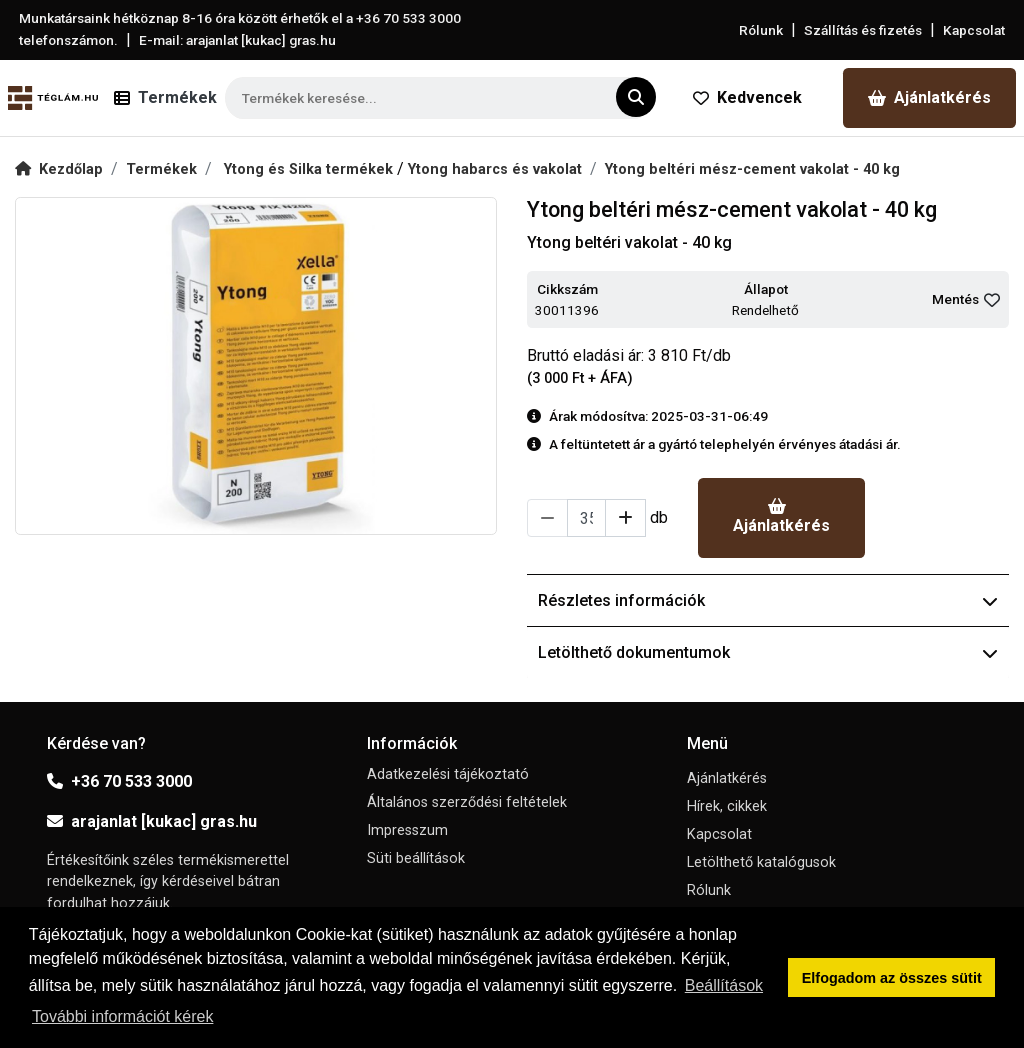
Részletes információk (768, 600)
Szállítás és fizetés (863, 30)
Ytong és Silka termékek (310, 169)
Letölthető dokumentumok (768, 652)
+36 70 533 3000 (119, 781)
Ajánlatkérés (929, 97)
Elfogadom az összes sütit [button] (892, 978)
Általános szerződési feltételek (467, 802)
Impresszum (407, 830)
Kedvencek (747, 97)
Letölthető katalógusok (761, 862)
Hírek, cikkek (727, 806)
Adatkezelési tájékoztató (448, 774)
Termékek (161, 169)
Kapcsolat (974, 30)
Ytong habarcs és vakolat (495, 169)
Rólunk (761, 30)
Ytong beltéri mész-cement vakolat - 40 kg (752, 169)
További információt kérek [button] (122, 1016)
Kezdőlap (59, 169)
